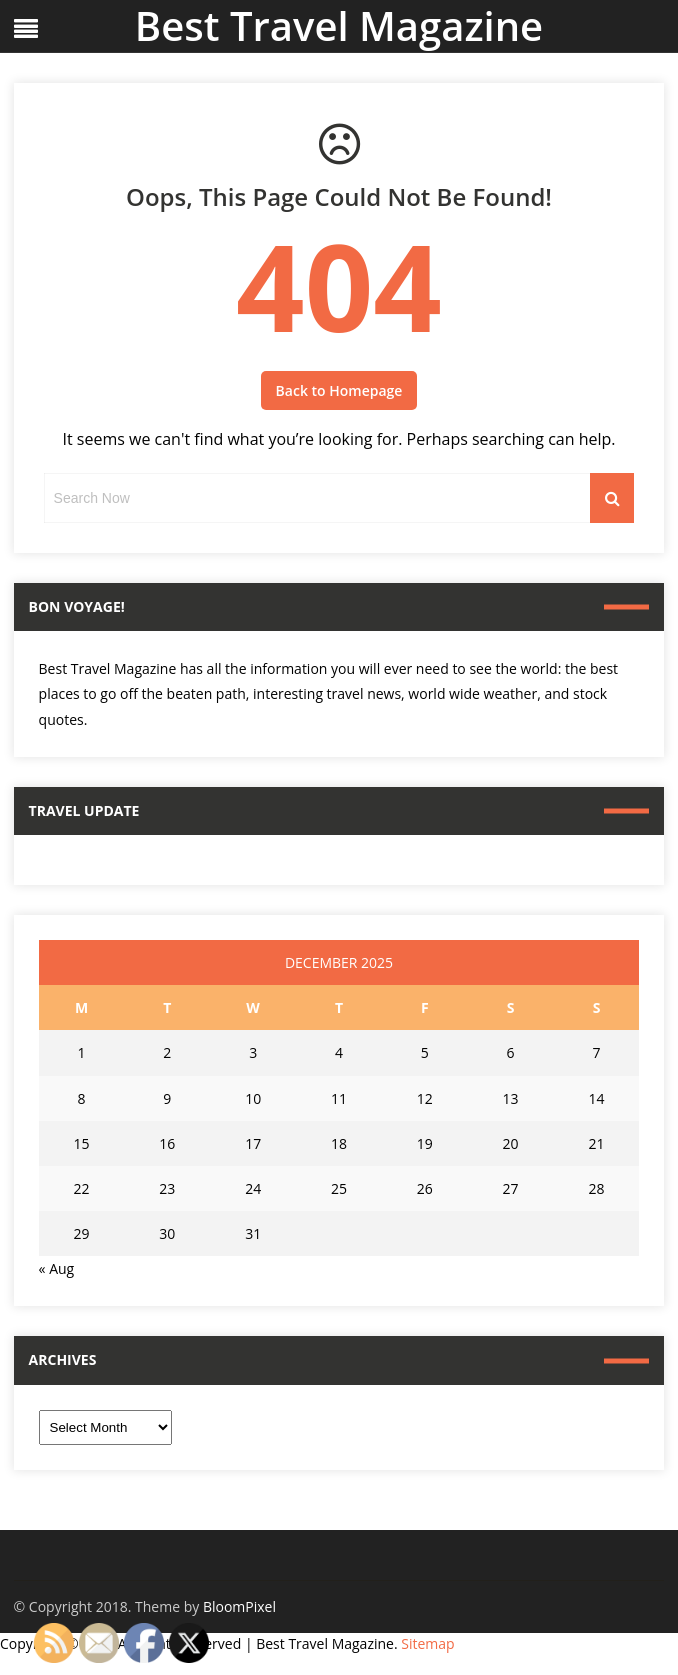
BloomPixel (239, 1606)
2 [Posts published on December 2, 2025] (167, 1052)
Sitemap (427, 1643)
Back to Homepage (339, 390)
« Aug (57, 1268)
